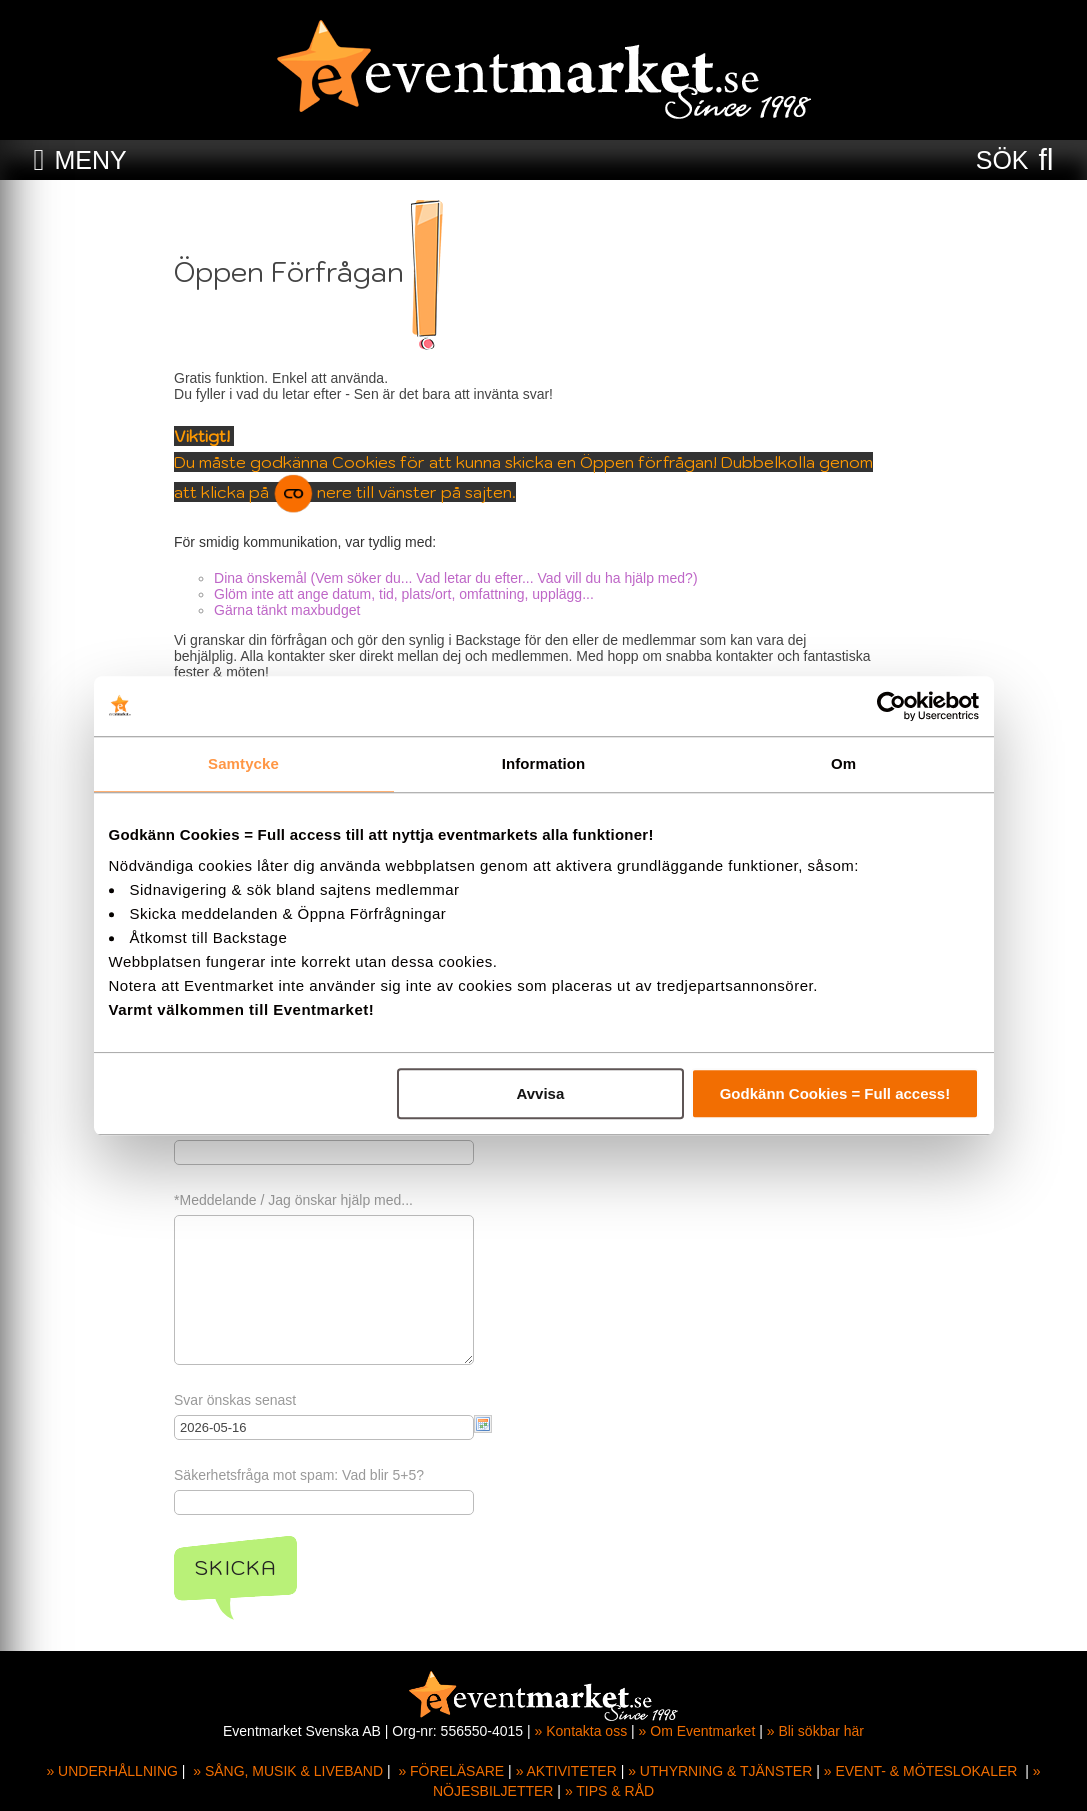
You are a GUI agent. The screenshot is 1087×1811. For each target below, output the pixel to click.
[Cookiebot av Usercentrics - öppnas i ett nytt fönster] (891, 706)
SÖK (1002, 160)
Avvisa (540, 1093)
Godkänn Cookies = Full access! (835, 1093)
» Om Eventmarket (697, 1731)
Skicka (245, 1568)
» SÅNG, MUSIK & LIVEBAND (288, 1771)
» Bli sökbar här (815, 1731)
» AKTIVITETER (566, 1771)
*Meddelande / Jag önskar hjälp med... (303, 1200)
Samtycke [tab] (243, 763)
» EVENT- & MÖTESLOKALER (921, 1771)
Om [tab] (843, 763)
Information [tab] (544, 763)
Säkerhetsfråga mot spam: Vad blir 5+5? (309, 1475)
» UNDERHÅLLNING (111, 1771)
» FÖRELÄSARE (451, 1771)
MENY (90, 160)
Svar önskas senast (245, 1400)
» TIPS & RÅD (609, 1791)
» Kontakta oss (581, 1731)
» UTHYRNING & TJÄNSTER (720, 1771)
